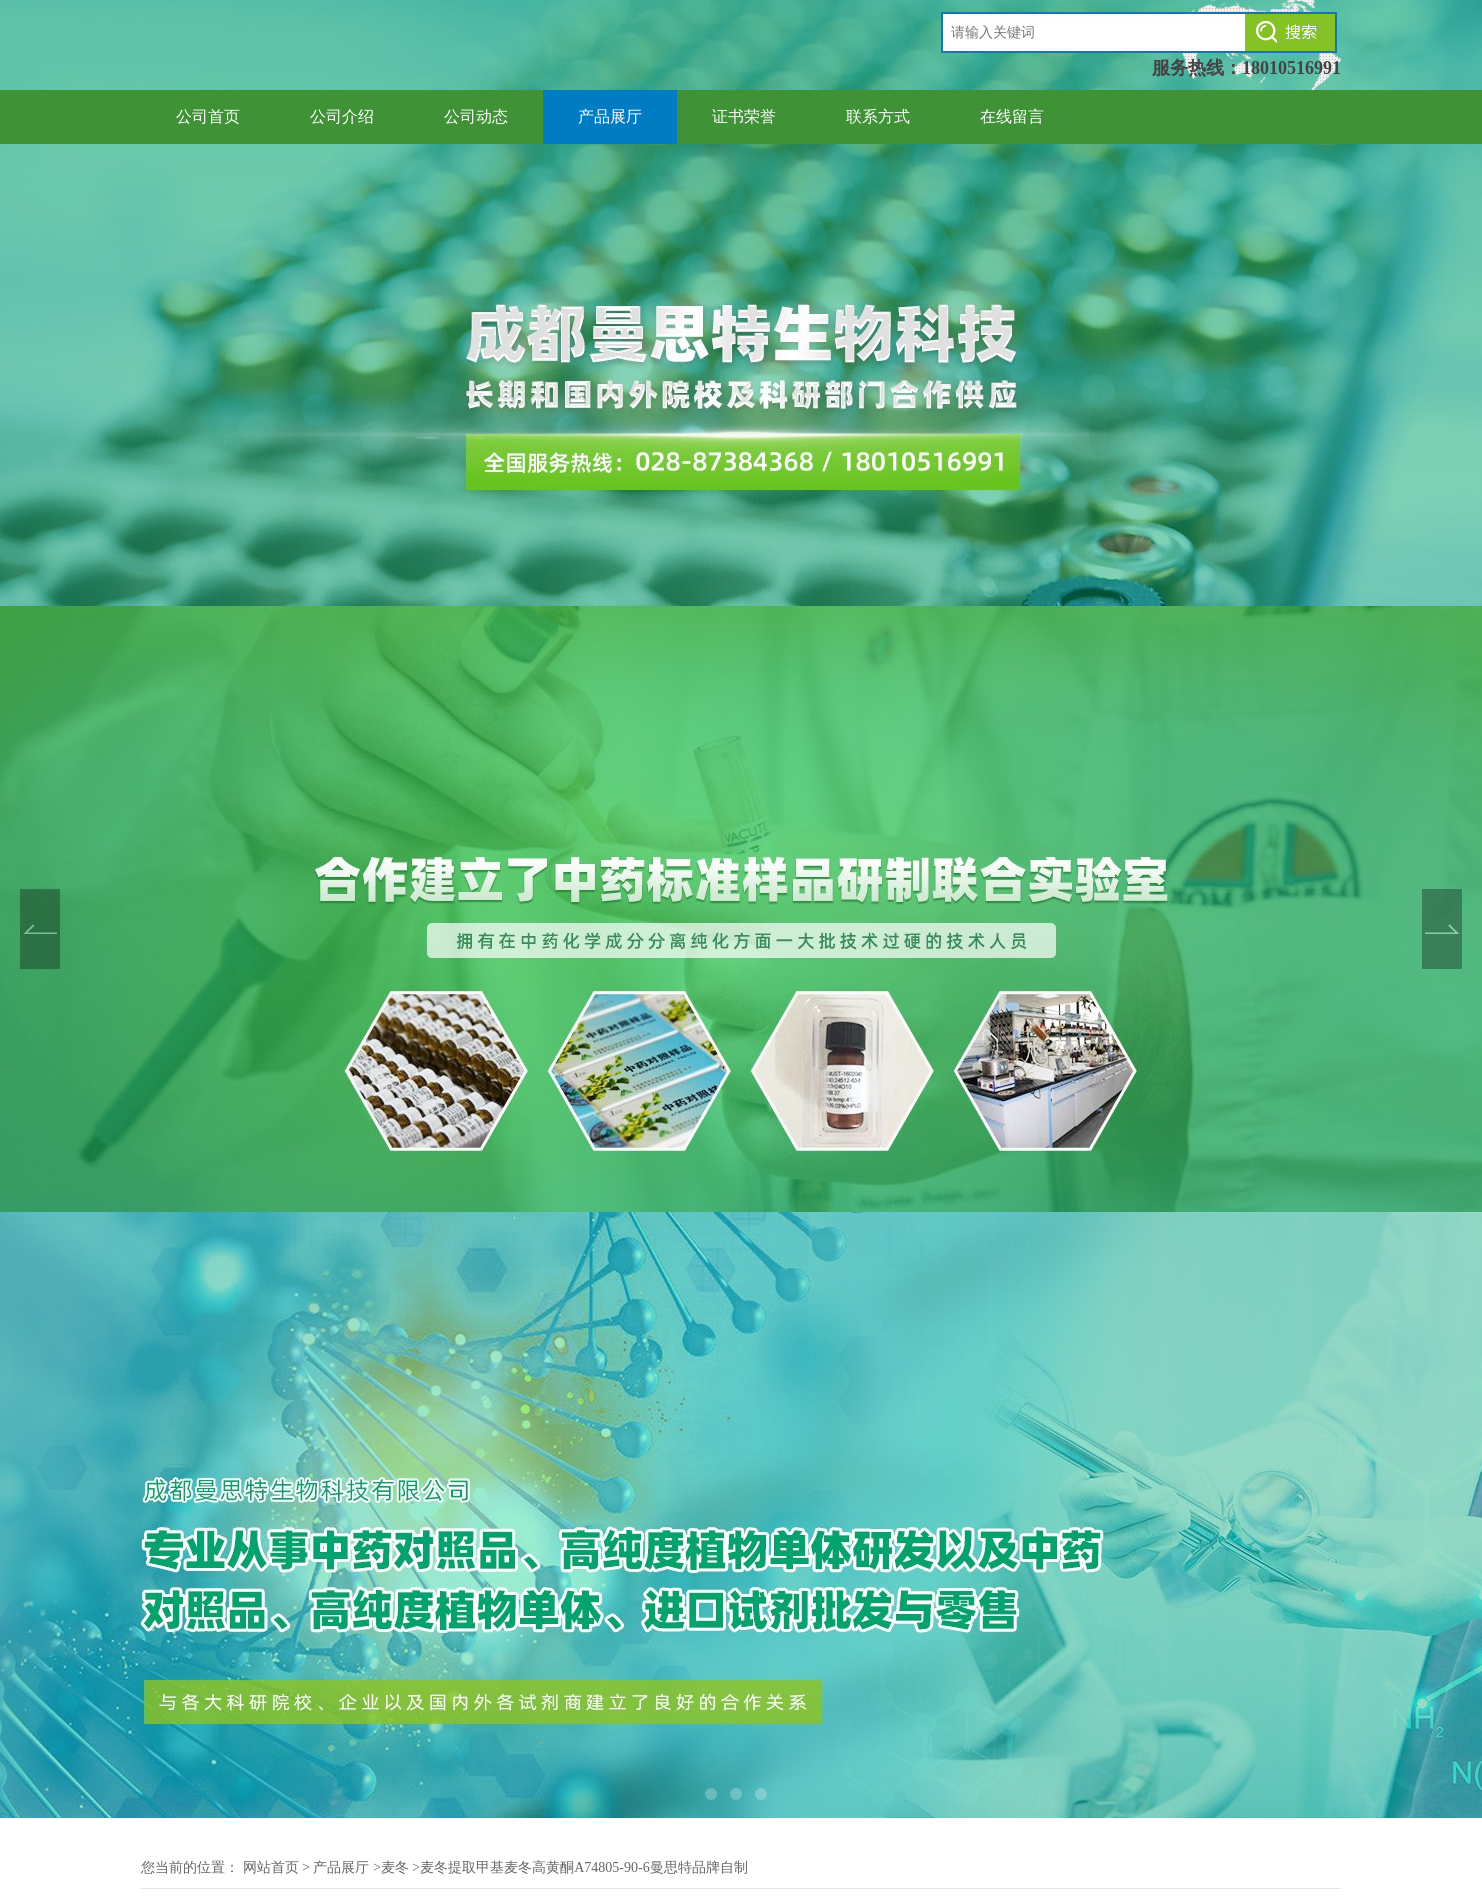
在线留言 (1012, 116)
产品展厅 (610, 116)
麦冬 (395, 1867)
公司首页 (208, 116)
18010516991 (1291, 68)
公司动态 (476, 116)
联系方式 (878, 116)
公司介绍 (342, 116)
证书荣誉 (744, 116)
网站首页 (271, 1867)
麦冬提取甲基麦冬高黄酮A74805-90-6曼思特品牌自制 (583, 1867)
